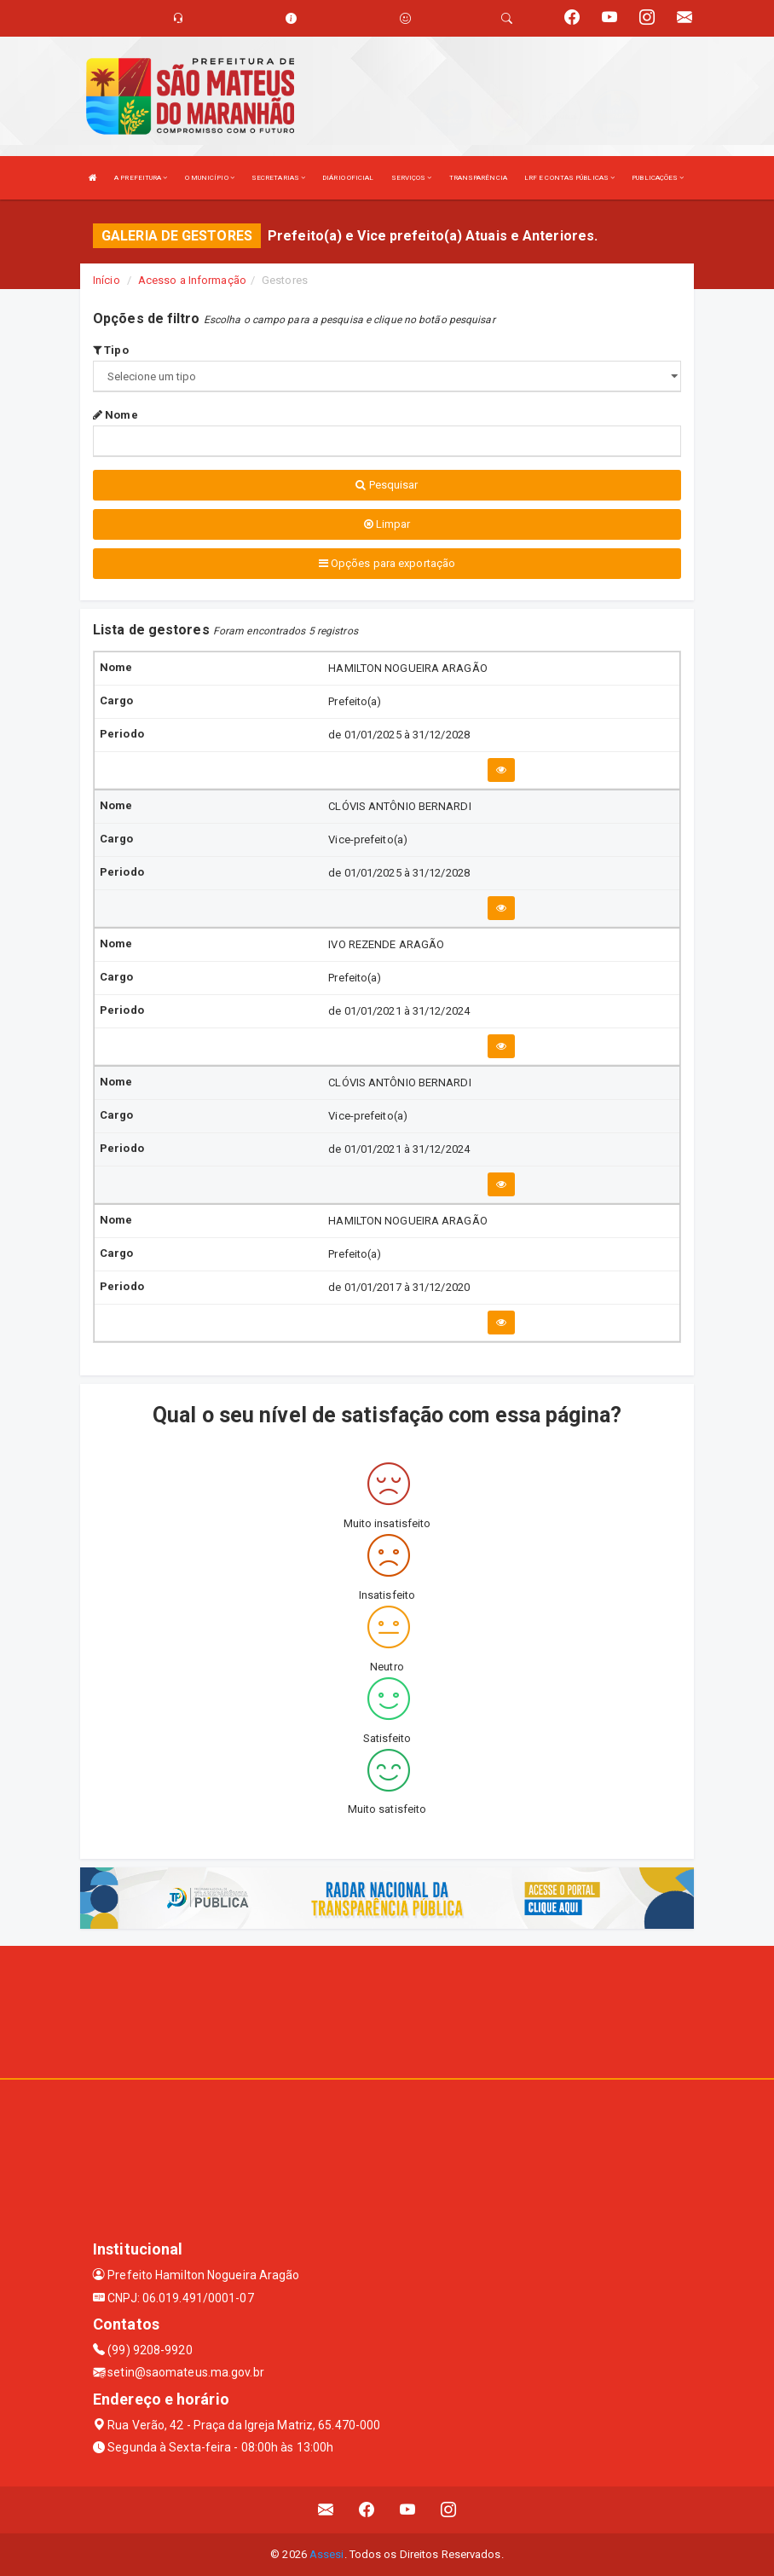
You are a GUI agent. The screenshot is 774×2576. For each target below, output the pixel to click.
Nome (115, 414)
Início (106, 280)
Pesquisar (386, 484)
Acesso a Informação (192, 280)
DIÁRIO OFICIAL (347, 178)
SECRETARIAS (278, 178)
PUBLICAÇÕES (658, 178)
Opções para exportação (387, 563)
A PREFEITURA (140, 178)
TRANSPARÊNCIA (478, 178)
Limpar (387, 524)
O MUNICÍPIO (209, 178)
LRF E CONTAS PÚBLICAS (569, 178)
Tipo (111, 350)
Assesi (326, 2554)
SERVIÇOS (411, 178)
